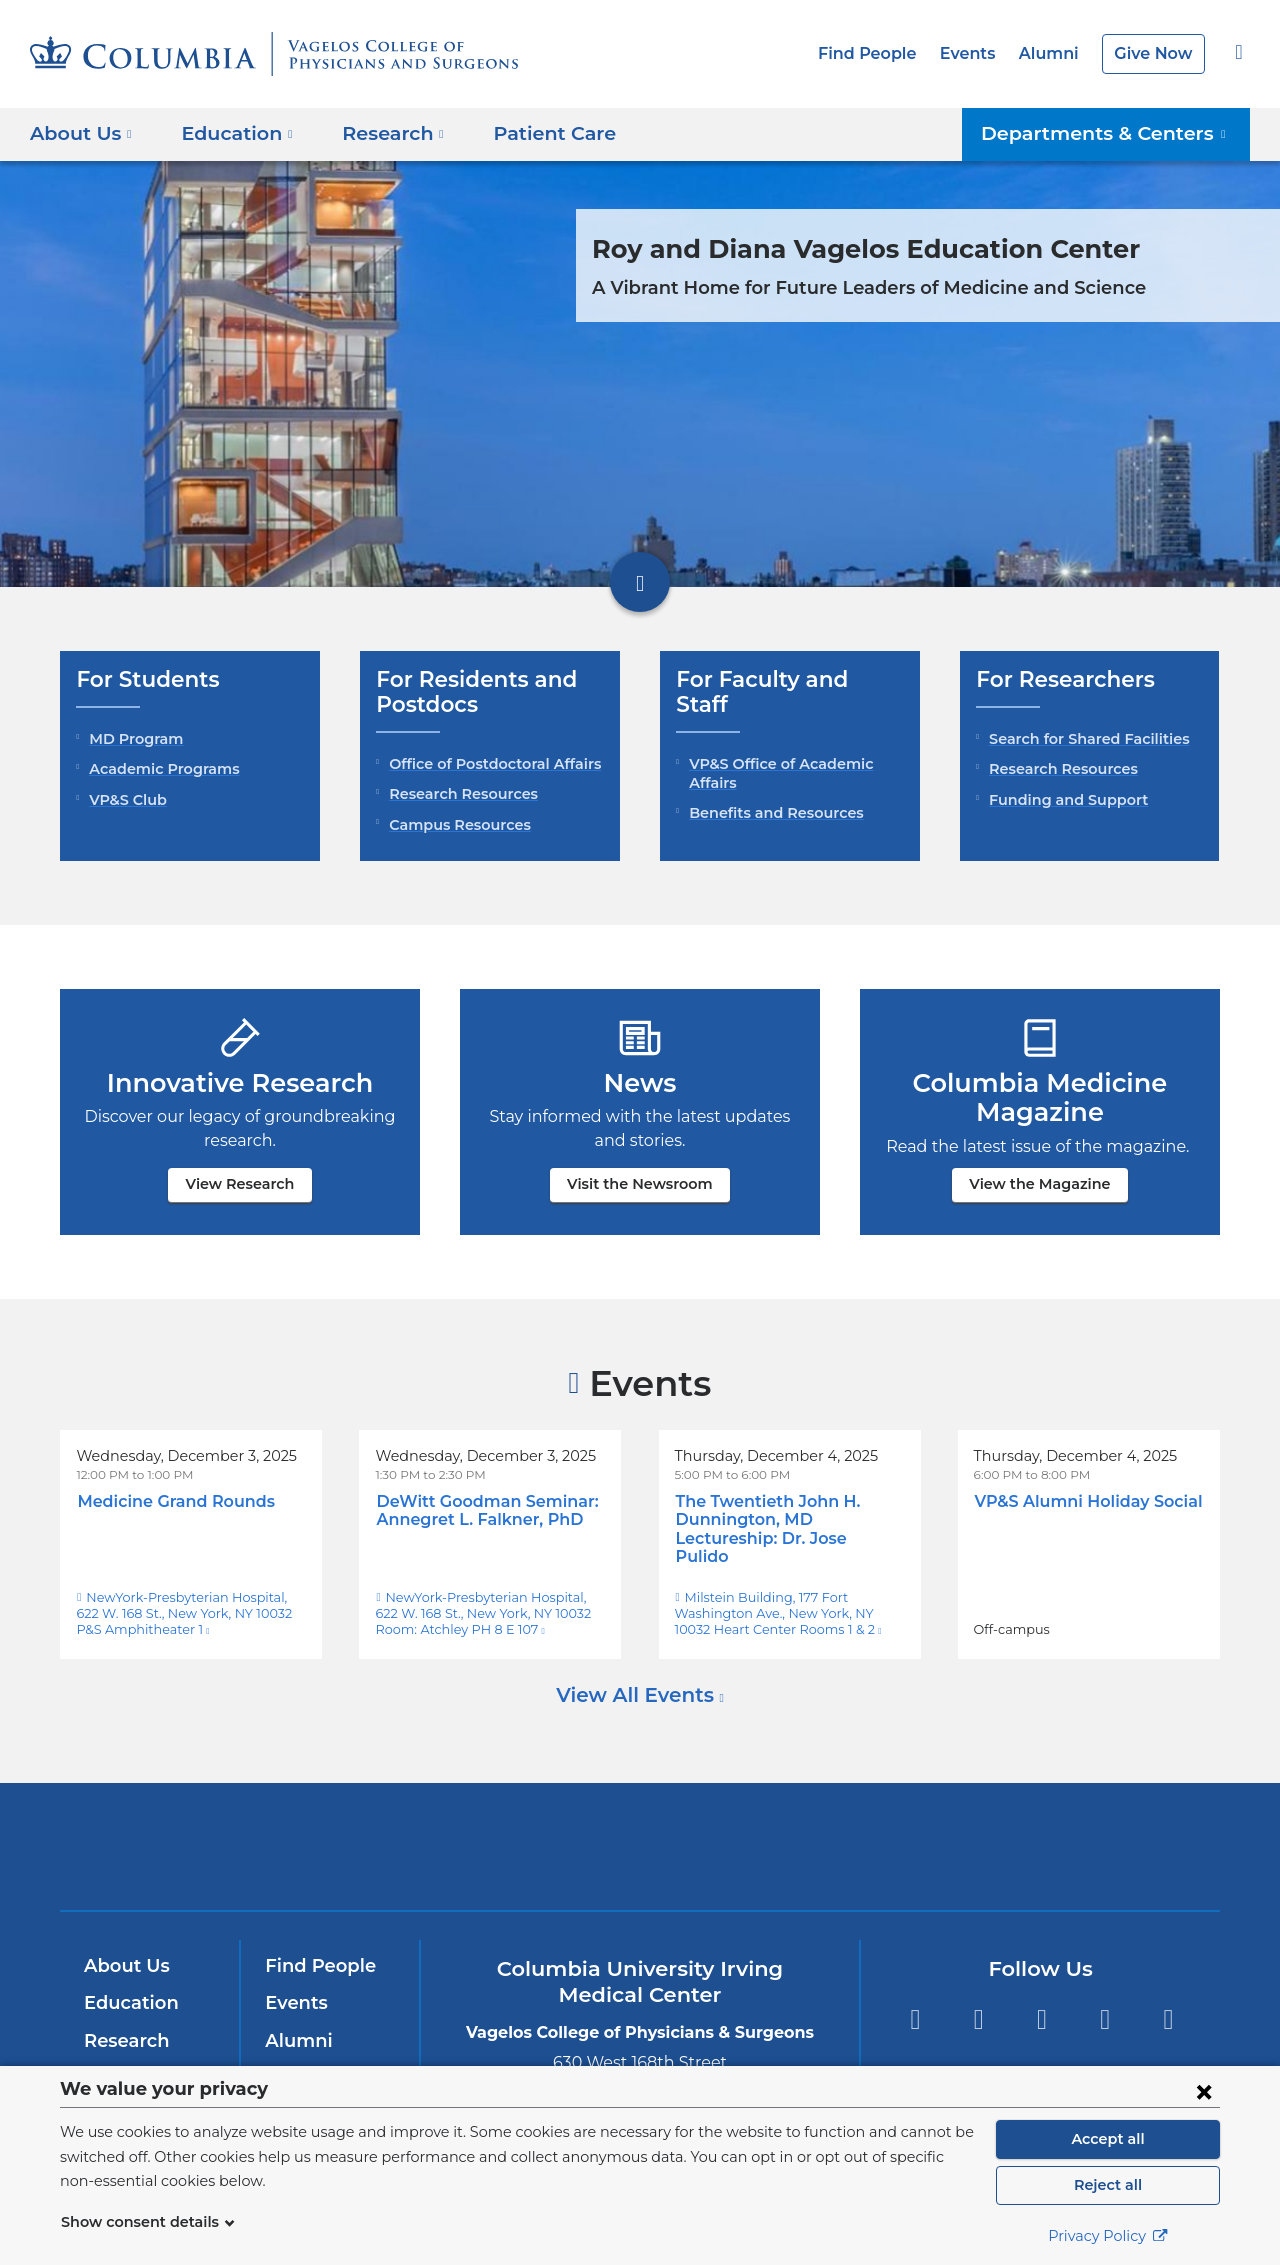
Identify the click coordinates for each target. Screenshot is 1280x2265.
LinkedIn (1105, 2001)
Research (124, 2023)
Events (979, 53)
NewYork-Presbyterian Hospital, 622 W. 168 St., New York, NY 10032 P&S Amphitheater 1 (183, 1595)
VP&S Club (126, 800)
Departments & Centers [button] (1116, 132)
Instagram (1168, 2001)
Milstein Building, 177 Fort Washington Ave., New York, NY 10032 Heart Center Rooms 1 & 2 (789, 1595)
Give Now (1155, 53)
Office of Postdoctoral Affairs (488, 764)
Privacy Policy (1108, 2236)
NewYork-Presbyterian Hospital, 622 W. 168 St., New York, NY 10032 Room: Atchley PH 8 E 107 (487, 1595)
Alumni (1056, 53)
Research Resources (460, 794)
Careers (298, 2060)
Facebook (914, 2001)
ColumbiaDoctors (928, 1827)
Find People (884, 53)
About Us (124, 1948)
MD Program (132, 739)
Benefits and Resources (771, 789)
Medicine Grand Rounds (169, 1501)
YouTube (1041, 2001)
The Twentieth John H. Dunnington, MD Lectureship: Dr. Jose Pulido (788, 1520)
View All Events (638, 1677)
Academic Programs (158, 769)
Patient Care (530, 132)
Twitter (978, 2001)
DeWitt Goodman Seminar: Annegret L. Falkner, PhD (477, 1510)
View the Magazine (1039, 1184)
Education (127, 1985)
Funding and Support (1061, 800)
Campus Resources (456, 825)
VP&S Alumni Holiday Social (1082, 1501)
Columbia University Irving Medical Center (368, 1827)
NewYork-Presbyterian (640, 1841)
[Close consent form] (1204, 2091)
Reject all (1107, 2185)
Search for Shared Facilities (1084, 739)
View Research (239, 1184)
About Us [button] (81, 132)
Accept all (1108, 2139)
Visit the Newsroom (639, 1184)
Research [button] (380, 132)
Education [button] (230, 132)
